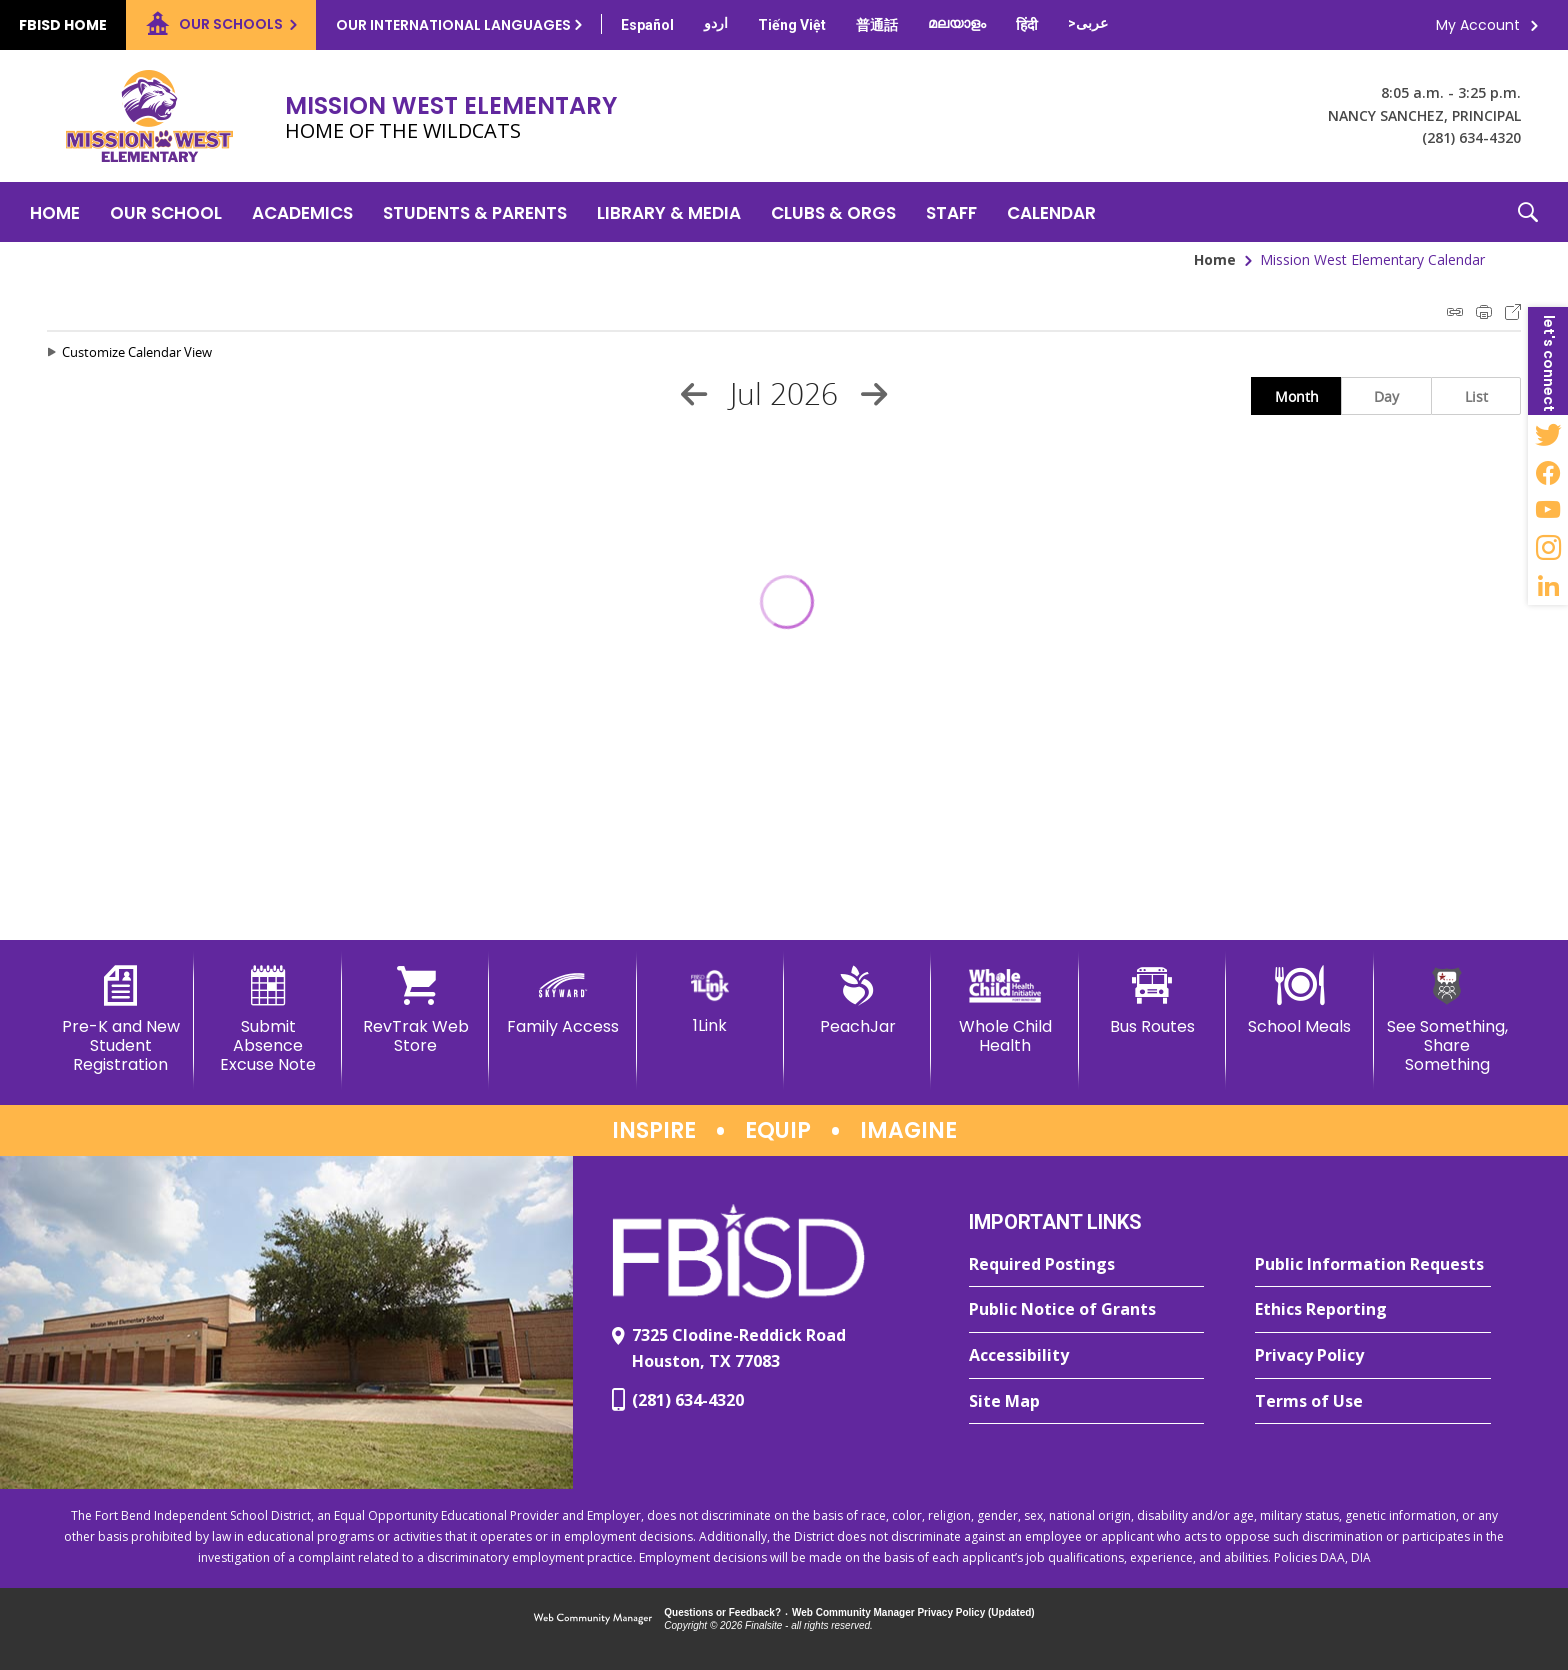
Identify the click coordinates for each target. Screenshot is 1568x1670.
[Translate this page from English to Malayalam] (957, 23)
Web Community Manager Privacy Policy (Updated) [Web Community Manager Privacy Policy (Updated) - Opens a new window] (913, 1612)
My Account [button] (1478, 25)
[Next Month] (874, 394)
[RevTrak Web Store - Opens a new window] (415, 1010)
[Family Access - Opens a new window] (562, 1001)
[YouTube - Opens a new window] (1548, 510)
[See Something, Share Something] (1447, 1020)
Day (1386, 396)
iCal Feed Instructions (1455, 312)
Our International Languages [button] (453, 25)
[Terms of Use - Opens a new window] (1373, 1402)
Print (1484, 312)
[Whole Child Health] (1004, 1010)
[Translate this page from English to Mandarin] (877, 25)
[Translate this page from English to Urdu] (716, 23)
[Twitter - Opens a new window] (1548, 434)
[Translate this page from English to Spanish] (647, 25)
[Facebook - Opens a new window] (1548, 472)
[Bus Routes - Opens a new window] (1152, 1001)
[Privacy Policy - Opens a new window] (1373, 1356)
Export (1513, 312)
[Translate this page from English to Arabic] (1088, 23)
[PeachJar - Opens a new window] (857, 1001)
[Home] (55, 212)
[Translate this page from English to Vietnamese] (792, 25)
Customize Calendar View (137, 352)
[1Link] (710, 1000)
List (1476, 396)
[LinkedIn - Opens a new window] (1548, 586)
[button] (1528, 212)
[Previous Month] (694, 394)
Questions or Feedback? (722, 1612)
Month (1297, 396)
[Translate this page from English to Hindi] (1027, 25)
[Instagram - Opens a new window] (1548, 548)
